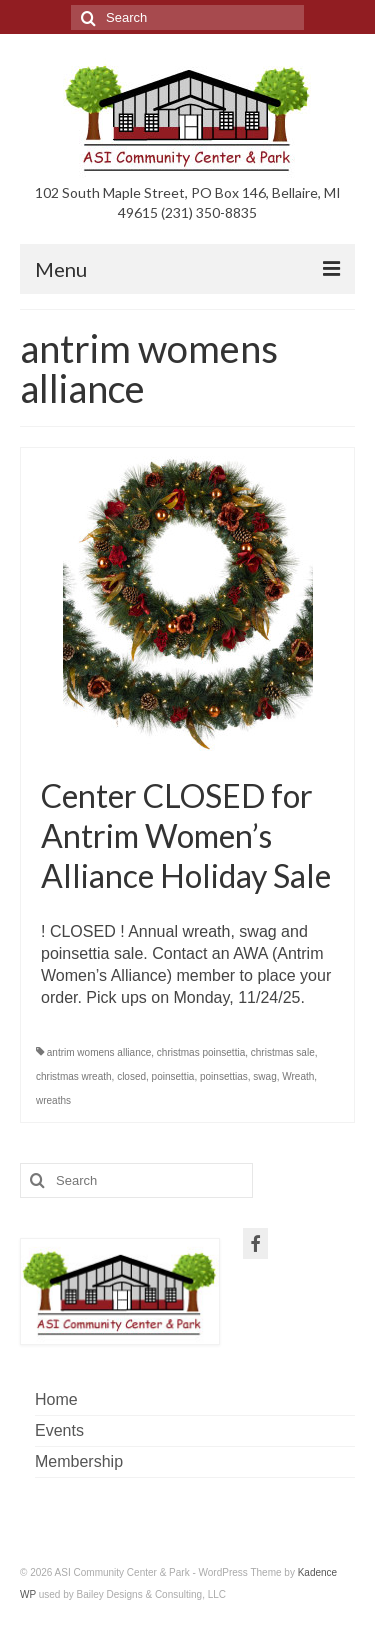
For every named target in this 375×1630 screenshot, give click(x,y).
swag (264, 1076)
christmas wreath (74, 1076)
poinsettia (173, 1076)
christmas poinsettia (201, 1052)
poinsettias (224, 1076)
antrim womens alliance (99, 1052)
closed (131, 1076)
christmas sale (283, 1052)
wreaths (53, 1100)
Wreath (298, 1076)
